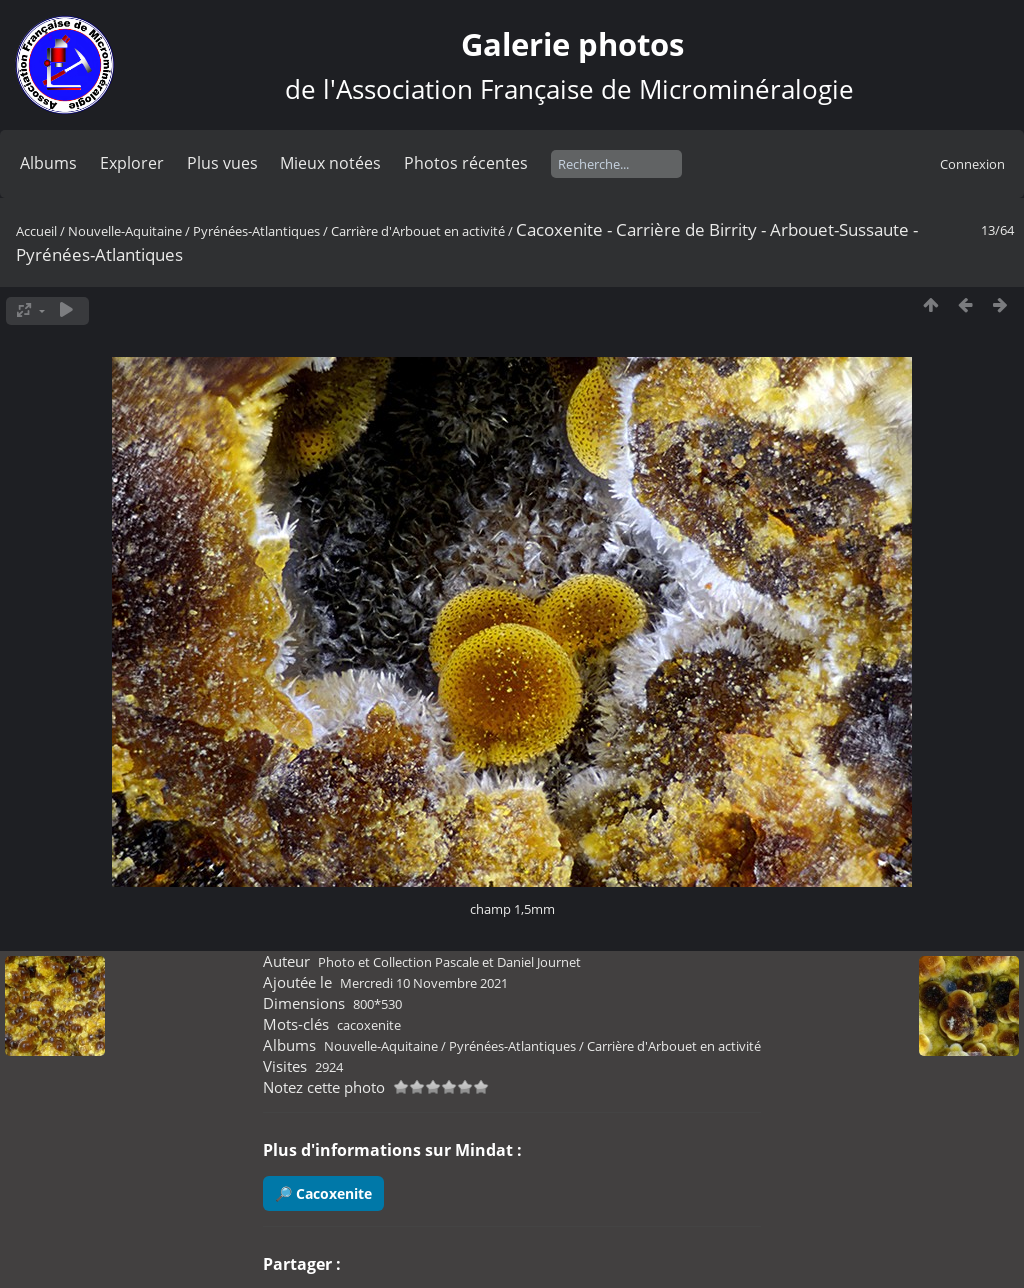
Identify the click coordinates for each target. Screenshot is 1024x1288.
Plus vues (222, 163)
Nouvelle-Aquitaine (125, 231)
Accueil (36, 231)
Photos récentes (466, 163)
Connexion (972, 164)
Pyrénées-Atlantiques (256, 231)
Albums (48, 163)
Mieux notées (330, 163)
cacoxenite (369, 1025)
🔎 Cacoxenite (323, 1193)
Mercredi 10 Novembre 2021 (424, 983)
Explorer (132, 163)
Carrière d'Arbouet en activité (418, 231)
